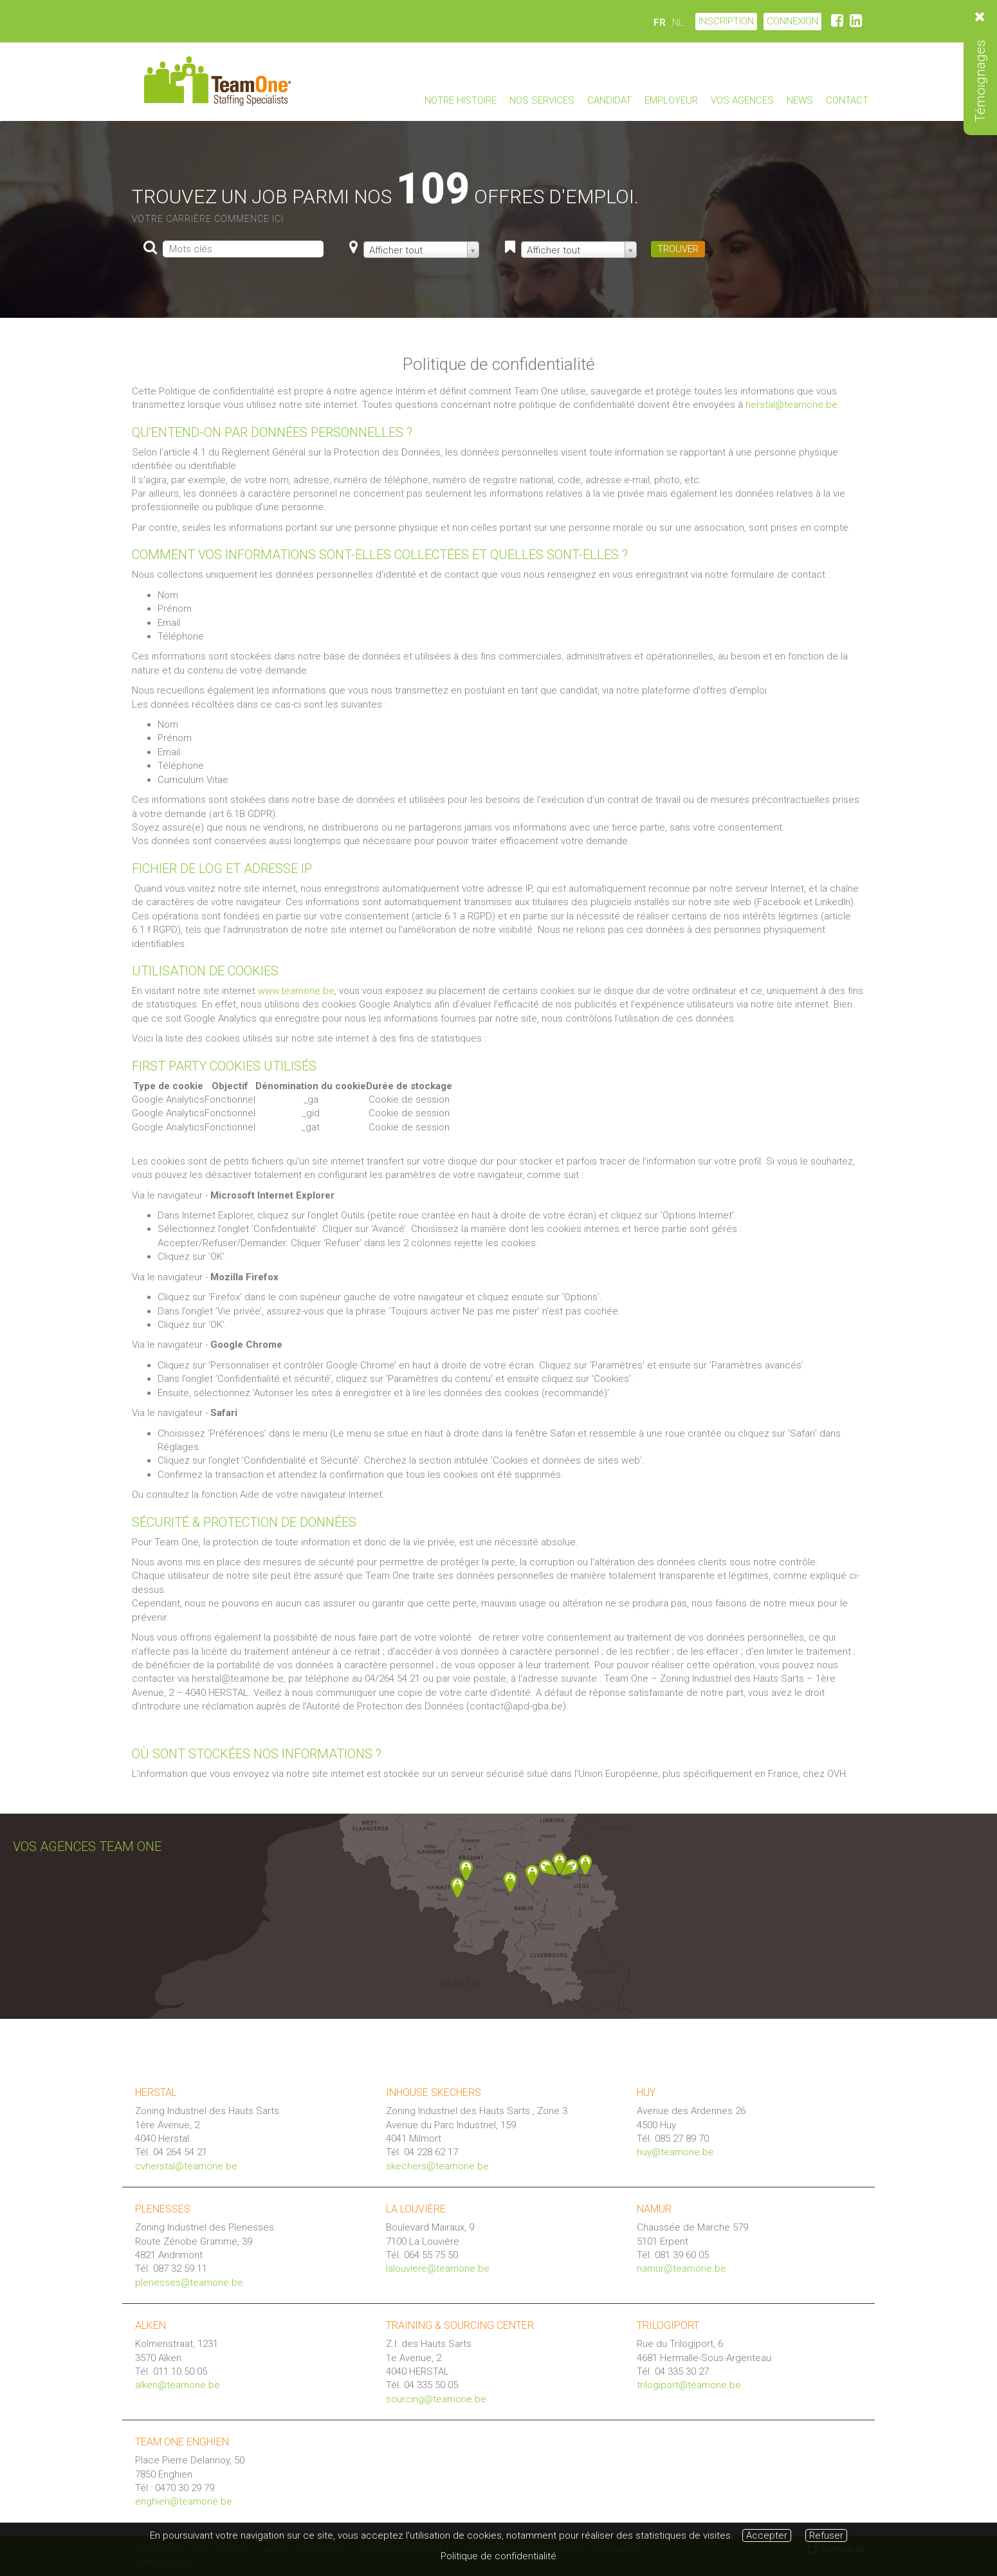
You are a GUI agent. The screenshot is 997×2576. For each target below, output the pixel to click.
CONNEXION (792, 21)
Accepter (766, 2535)
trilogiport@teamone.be (689, 2385)
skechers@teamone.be (437, 2166)
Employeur (671, 100)
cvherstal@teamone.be (186, 2166)
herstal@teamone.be (791, 404)
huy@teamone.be (675, 2152)
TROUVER (678, 249)
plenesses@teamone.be (189, 2282)
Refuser (826, 2535)
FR (660, 22)
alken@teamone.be (177, 2385)
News (800, 100)
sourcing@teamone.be (436, 2399)
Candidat (609, 100)
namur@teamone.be (681, 2268)
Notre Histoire (461, 100)
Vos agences (742, 100)
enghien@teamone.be (183, 2501)
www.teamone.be (296, 991)
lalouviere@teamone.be (437, 2268)
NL (678, 22)
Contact (847, 100)
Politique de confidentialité (498, 2556)
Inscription (726, 21)
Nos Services (541, 100)
